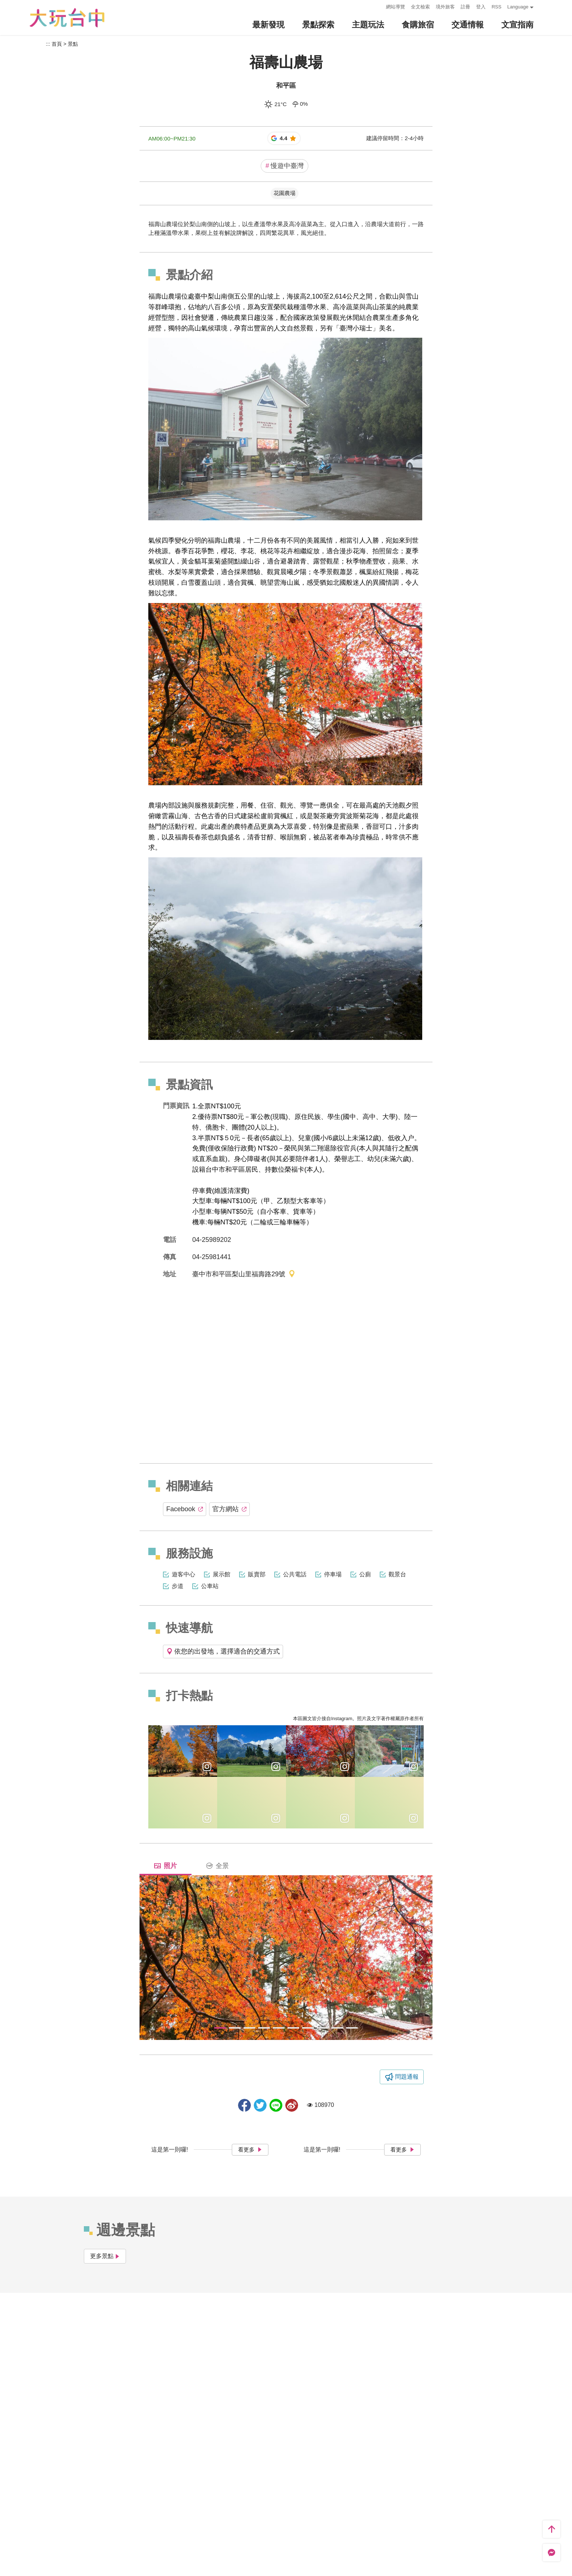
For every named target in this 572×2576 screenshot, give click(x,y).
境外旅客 (445, 7)
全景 (217, 1865)
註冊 (465, 7)
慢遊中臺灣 (284, 166)
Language (517, 7)
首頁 (57, 44)
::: (378, 6)
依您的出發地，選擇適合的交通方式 (223, 1651)
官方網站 (229, 1509)
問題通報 (407, 2077)
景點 (73, 44)
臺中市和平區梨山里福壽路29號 (244, 1274)
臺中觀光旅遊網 (67, 17)
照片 (165, 1865)
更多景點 (105, 2256)
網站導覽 (395, 7)
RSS (496, 7)
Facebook (184, 1509)
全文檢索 (420, 7)
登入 (481, 7)
